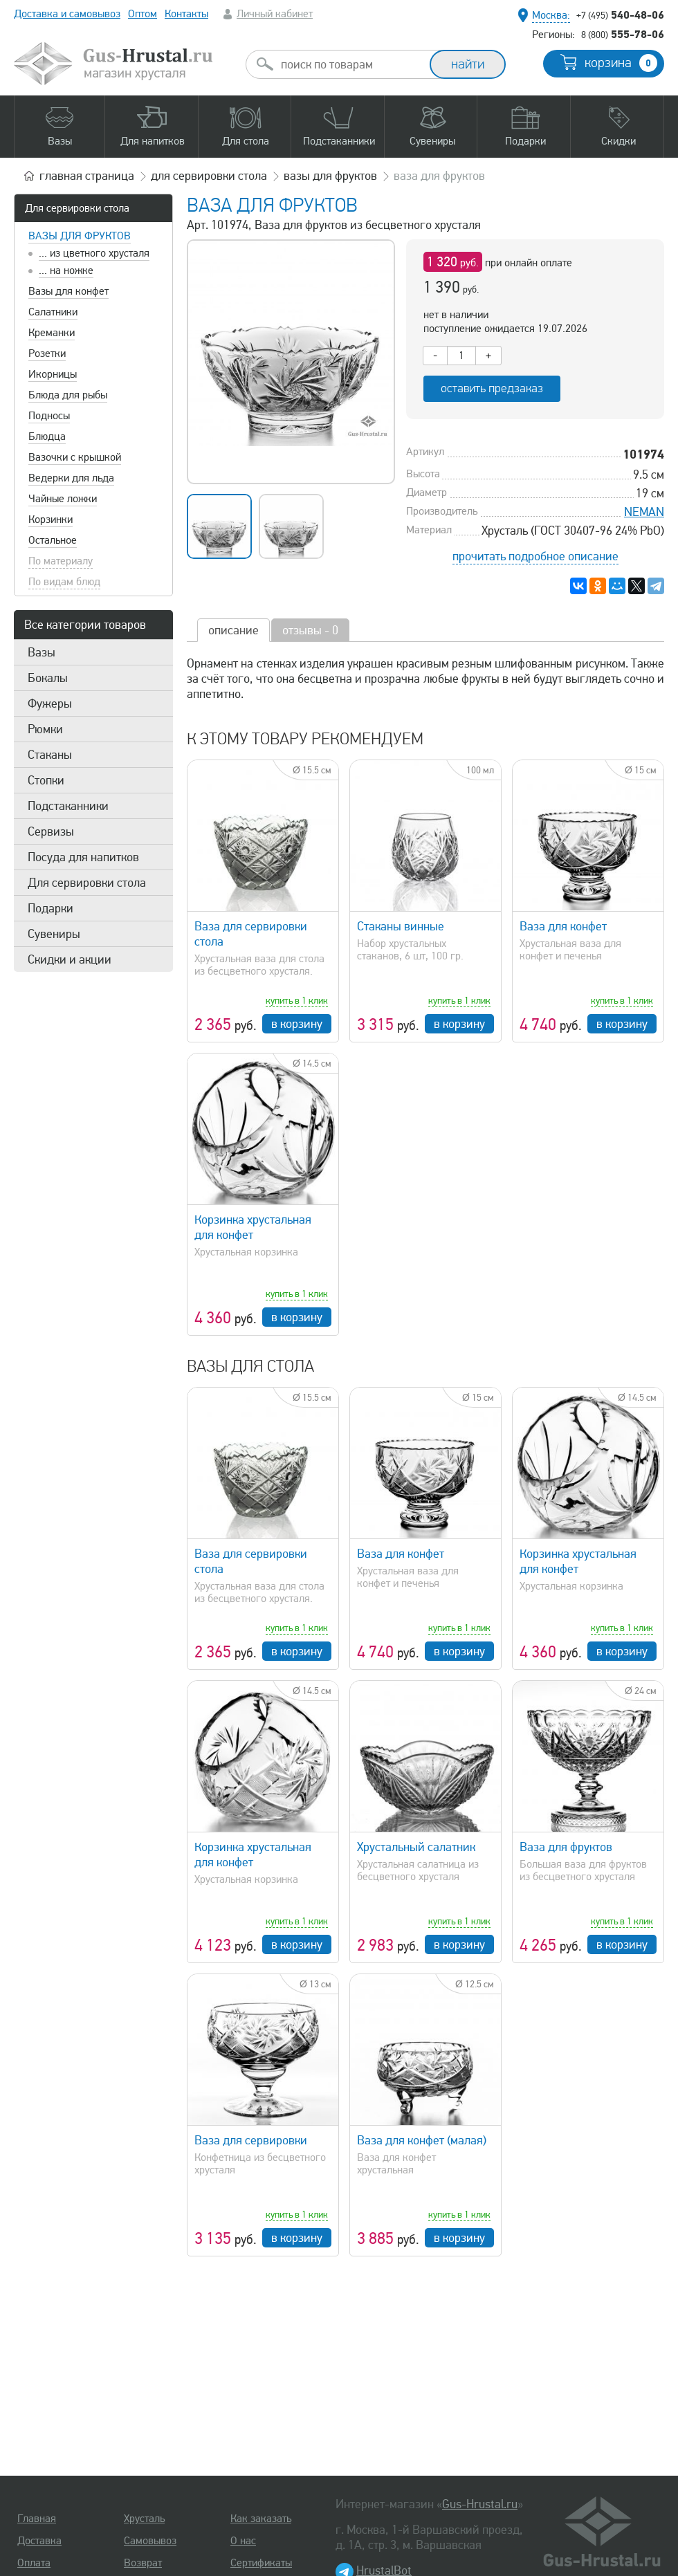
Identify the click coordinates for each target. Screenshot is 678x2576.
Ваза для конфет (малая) (421, 2140)
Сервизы (51, 831)
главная (86, 175)
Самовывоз (150, 2541)
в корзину (296, 1023)
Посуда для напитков (83, 857)
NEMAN (644, 511)
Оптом (142, 14)
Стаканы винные (400, 926)
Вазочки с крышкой (74, 457)
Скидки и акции (69, 959)
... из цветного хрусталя (94, 253)
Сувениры (54, 933)
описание (233, 630)
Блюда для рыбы (67, 395)
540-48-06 (620, 14)
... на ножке (66, 270)
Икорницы (52, 374)
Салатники (52, 312)
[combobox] (350, 64)
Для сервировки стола (77, 208)
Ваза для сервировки (250, 2140)
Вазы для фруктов (79, 236)
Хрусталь (144, 2519)
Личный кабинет (275, 14)
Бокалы (48, 678)
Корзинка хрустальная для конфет (252, 1227)
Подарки (50, 908)
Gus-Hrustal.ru (479, 2504)
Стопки (46, 780)
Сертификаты (261, 2563)
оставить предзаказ (492, 388)
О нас (243, 2541)
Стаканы (50, 754)
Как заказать (260, 2519)
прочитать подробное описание (535, 556)
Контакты (186, 14)
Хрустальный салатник (416, 1847)
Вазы (41, 652)
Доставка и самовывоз (67, 14)
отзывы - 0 (310, 630)
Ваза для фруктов (566, 1847)
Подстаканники (68, 805)
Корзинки (50, 519)
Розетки (47, 353)
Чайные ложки (62, 499)
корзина (621, 63)
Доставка (39, 2541)
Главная (36, 2519)
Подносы (49, 416)
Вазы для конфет (68, 291)
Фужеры (50, 703)
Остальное (52, 540)
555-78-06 (622, 34)
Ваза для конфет (563, 926)
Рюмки (45, 729)
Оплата (34, 2563)
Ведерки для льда (71, 478)
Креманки (51, 333)
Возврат (143, 2563)
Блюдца (47, 436)
